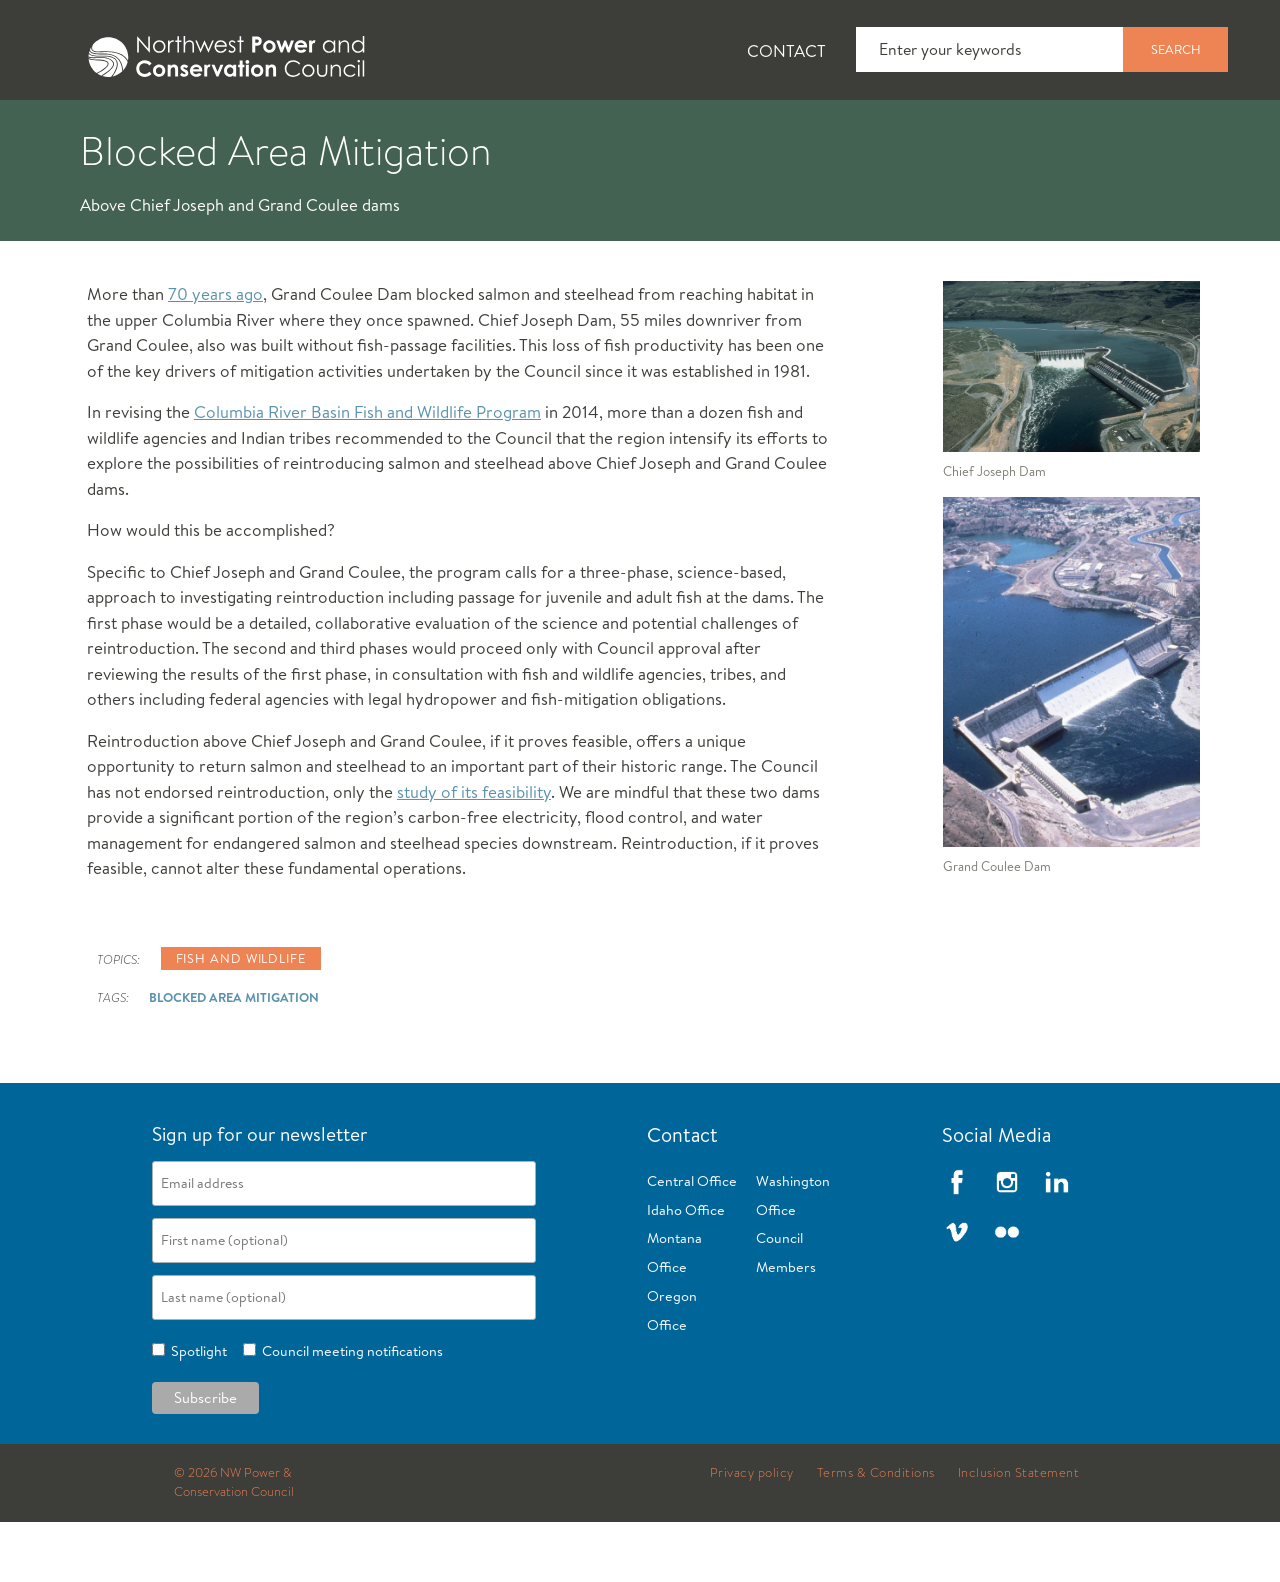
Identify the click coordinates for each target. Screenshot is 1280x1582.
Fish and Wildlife (355, 131)
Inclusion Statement (1019, 1533)
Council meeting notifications (349, 1411)
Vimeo (957, 1292)
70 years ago (215, 353)
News (193, 131)
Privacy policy (752, 1533)
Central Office (692, 1241)
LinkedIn (1057, 1242)
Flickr (1007, 1292)
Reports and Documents (940, 131)
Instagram (1007, 1242)
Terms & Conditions (876, 1533)
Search (1176, 49)
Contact (786, 50)
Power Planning (560, 131)
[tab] (60, 130)
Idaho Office (686, 1270)
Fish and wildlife (241, 1018)
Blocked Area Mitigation (234, 1057)
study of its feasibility (474, 851)
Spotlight (196, 1411)
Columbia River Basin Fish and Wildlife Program (367, 471)
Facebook (957, 1242)
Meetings (734, 131)
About (76, 131)
